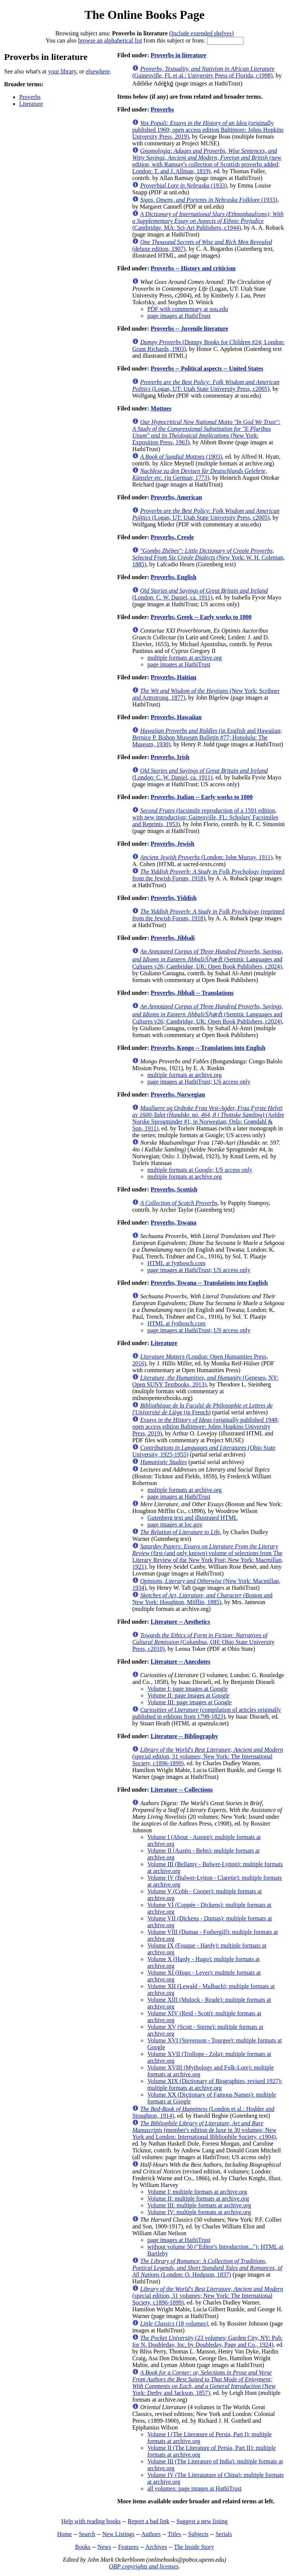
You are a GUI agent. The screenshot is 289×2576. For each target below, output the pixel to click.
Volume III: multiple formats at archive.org (199, 2205)
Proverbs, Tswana (173, 1222)
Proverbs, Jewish (172, 843)
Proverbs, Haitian (173, 677)
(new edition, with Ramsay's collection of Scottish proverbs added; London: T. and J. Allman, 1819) (206, 161)
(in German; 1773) (199, 474)
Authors (151, 2534)
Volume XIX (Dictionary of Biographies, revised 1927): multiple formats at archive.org (214, 2084)
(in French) (202, 1408)
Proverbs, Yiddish (173, 898)
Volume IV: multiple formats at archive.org (199, 2212)
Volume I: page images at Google (187, 1688)
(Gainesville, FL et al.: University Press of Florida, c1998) (203, 72)
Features (128, 2547)
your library (62, 71)
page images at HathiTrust (178, 316)
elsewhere (98, 71)
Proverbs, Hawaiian (176, 717)
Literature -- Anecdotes (180, 1661)
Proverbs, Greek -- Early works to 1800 (201, 617)
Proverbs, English (173, 577)
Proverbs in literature (178, 55)
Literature (31, 104)
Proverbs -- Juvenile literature (189, 328)
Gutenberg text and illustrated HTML (192, 1517)
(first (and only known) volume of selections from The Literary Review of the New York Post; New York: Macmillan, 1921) (207, 1556)
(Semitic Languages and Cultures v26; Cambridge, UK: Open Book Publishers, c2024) (207, 959)
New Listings (118, 2534)
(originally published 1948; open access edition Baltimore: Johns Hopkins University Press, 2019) (205, 1427)
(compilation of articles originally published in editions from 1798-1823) (206, 1713)
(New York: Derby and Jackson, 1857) (203, 2382)
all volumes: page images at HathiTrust (194, 2488)
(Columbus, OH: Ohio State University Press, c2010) (203, 1642)
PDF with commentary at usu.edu (187, 309)
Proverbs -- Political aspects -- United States (207, 368)
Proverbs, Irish (170, 757)
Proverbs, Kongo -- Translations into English (208, 1048)
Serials (224, 2534)
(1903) (181, 456)
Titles (174, 2534)
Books (82, 2547)
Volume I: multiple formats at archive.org (197, 2192)
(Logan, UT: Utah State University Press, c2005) (205, 385)
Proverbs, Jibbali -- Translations (192, 993)
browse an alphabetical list (110, 40)
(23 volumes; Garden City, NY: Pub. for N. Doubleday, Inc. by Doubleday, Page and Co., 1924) (207, 2341)
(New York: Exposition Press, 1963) (206, 432)
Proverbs (30, 97)
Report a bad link (148, 2521)
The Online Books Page (144, 14)
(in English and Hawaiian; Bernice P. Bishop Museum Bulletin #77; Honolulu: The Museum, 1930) (207, 737)
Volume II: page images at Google (188, 1695)
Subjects (198, 2534)
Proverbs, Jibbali (173, 938)
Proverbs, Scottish (174, 1189)
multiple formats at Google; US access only (199, 1170)
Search (87, 2534)
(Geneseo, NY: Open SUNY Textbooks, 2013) (205, 1381)
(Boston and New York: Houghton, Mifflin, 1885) (202, 1598)
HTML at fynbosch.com (176, 1263)
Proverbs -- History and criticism (193, 268)
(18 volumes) (174, 2323)
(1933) (183, 185)
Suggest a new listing (202, 2521)
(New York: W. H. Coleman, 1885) (208, 557)
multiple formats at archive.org (184, 657)
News (104, 2547)
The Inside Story (194, 2547)
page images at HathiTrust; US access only (198, 1081)
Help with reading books (91, 2521)
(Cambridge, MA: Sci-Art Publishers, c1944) (207, 221)
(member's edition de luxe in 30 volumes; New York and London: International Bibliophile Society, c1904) (204, 2130)
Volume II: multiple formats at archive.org (198, 2198)
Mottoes (161, 408)
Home (64, 2534)
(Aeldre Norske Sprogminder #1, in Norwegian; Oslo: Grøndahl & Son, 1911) (208, 1118)
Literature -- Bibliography (184, 1736)
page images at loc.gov (174, 1524)
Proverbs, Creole (172, 537)
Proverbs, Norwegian (178, 1094)
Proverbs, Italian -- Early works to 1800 (201, 797)
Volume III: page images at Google (189, 1702)
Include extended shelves (201, 33)
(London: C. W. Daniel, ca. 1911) (200, 594)
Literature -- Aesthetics (180, 1621)
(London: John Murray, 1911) (206, 857)
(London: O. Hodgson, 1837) (207, 2268)
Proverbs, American (176, 497)
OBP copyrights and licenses (143, 2566)
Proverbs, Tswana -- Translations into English (209, 1283)
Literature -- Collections (182, 1789)
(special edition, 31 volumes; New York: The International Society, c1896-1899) (207, 1756)
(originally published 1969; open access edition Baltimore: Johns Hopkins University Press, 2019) (207, 130)
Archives (156, 2547)
